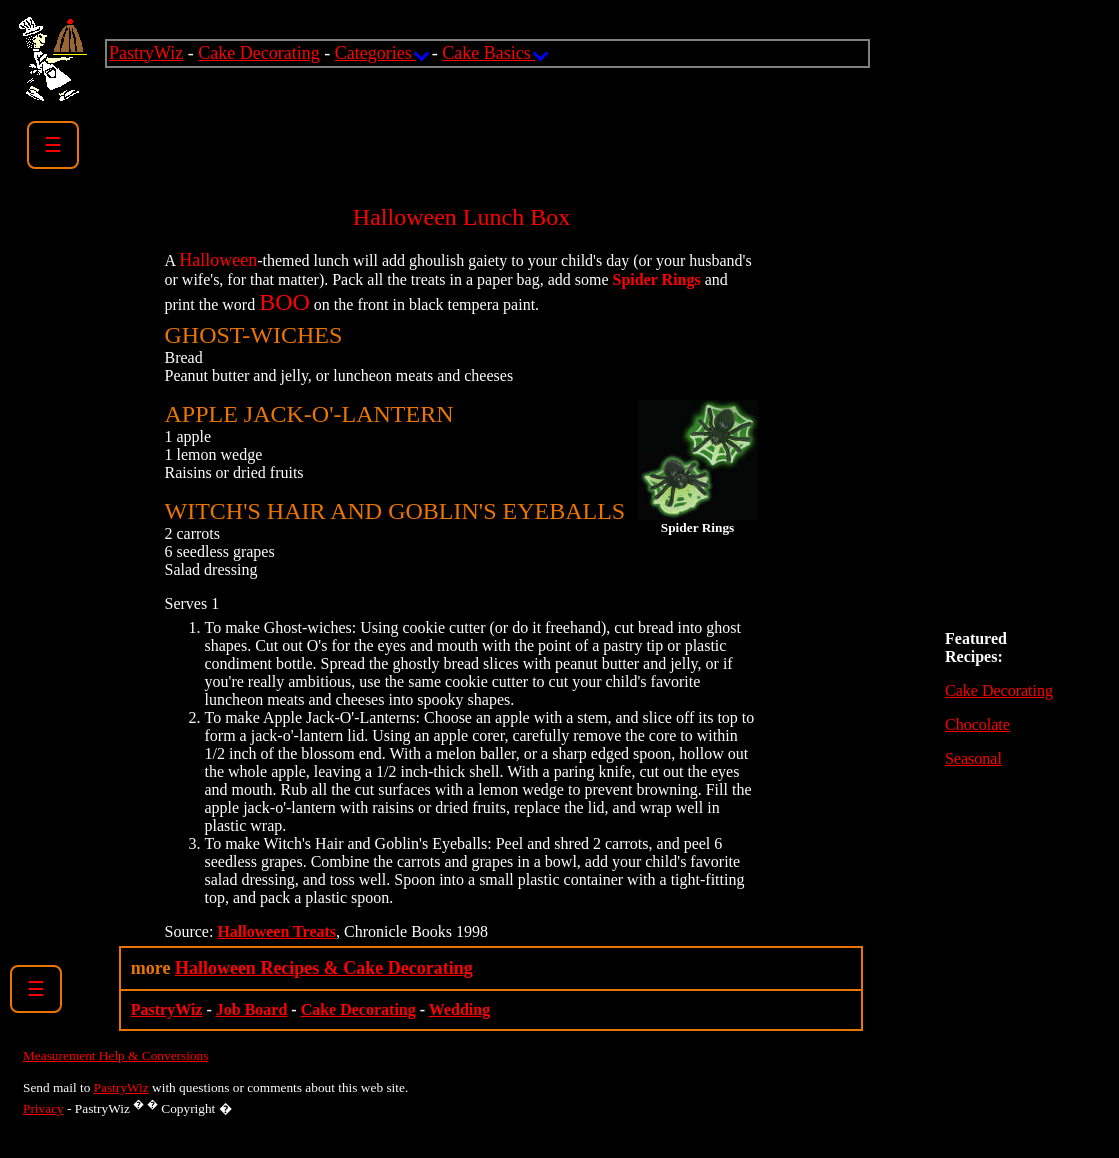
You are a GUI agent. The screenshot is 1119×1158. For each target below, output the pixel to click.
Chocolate (977, 724)
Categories (381, 53)
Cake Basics (494, 53)
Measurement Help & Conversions (115, 1055)
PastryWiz (146, 53)
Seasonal (973, 758)
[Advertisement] (469, 113)
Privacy (43, 1108)
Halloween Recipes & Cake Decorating (324, 968)
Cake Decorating (258, 53)
